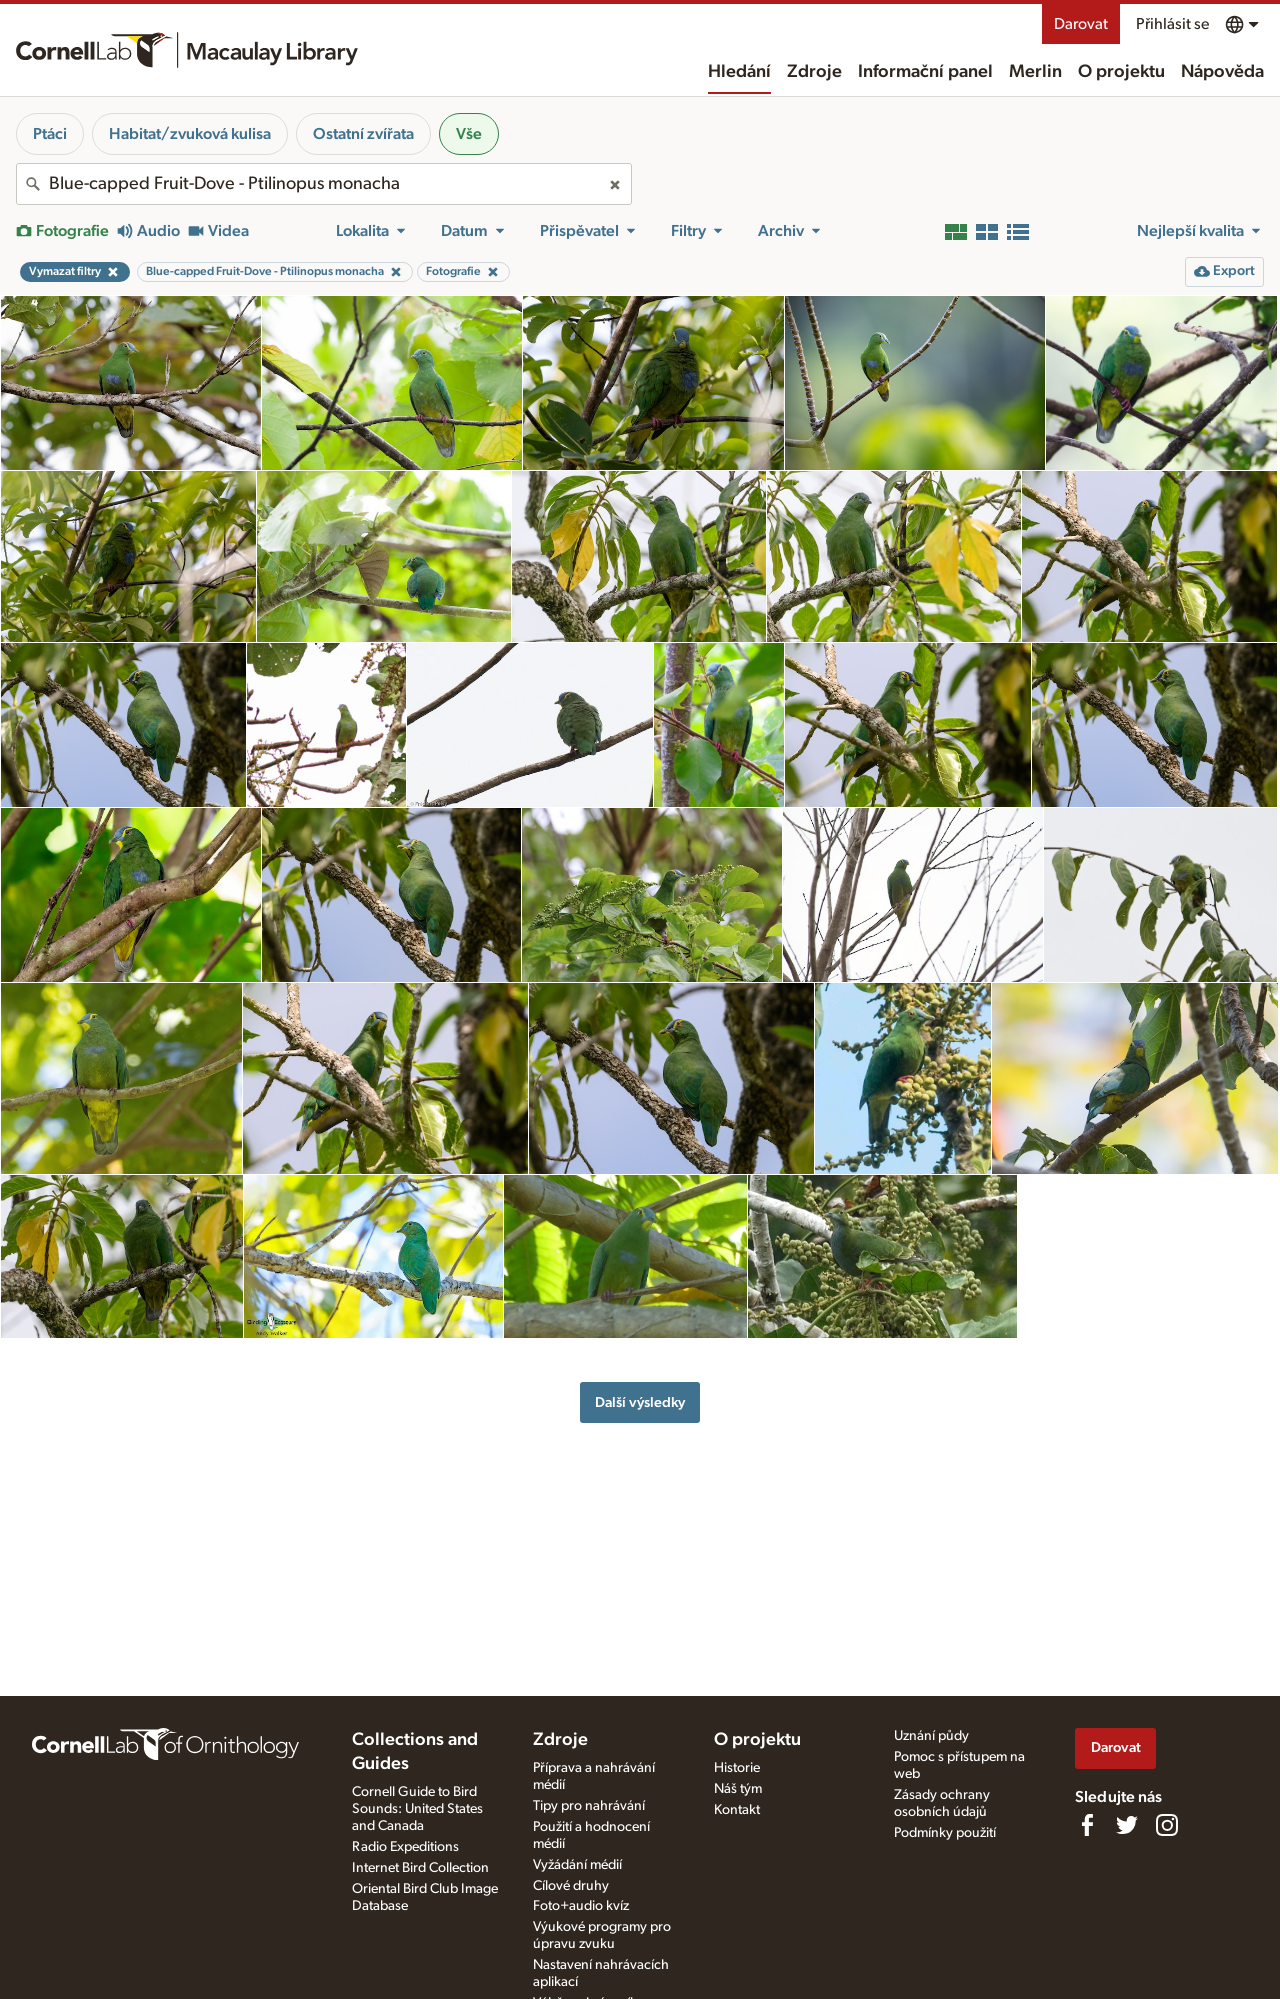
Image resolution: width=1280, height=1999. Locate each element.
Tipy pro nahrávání (589, 1806)
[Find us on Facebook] (1087, 1825)
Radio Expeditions (405, 1847)
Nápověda (1222, 72)
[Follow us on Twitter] (1127, 1825)
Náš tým (738, 1789)
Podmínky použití (945, 1833)
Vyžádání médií (577, 1865)
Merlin (1035, 72)
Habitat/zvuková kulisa (190, 134)
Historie (737, 1768)
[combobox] (324, 184)
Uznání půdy (931, 1736)
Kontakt (737, 1810)
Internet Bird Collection (420, 1868)
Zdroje (814, 72)
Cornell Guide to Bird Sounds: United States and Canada (417, 1809)
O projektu (1121, 72)
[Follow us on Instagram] (1167, 1825)
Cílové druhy (571, 1886)
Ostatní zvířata (363, 134)
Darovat (1081, 24)
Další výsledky (640, 1402)
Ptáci (50, 134)
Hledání (739, 72)
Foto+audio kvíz (581, 1906)
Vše (469, 134)
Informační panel (925, 72)
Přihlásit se (1172, 24)
